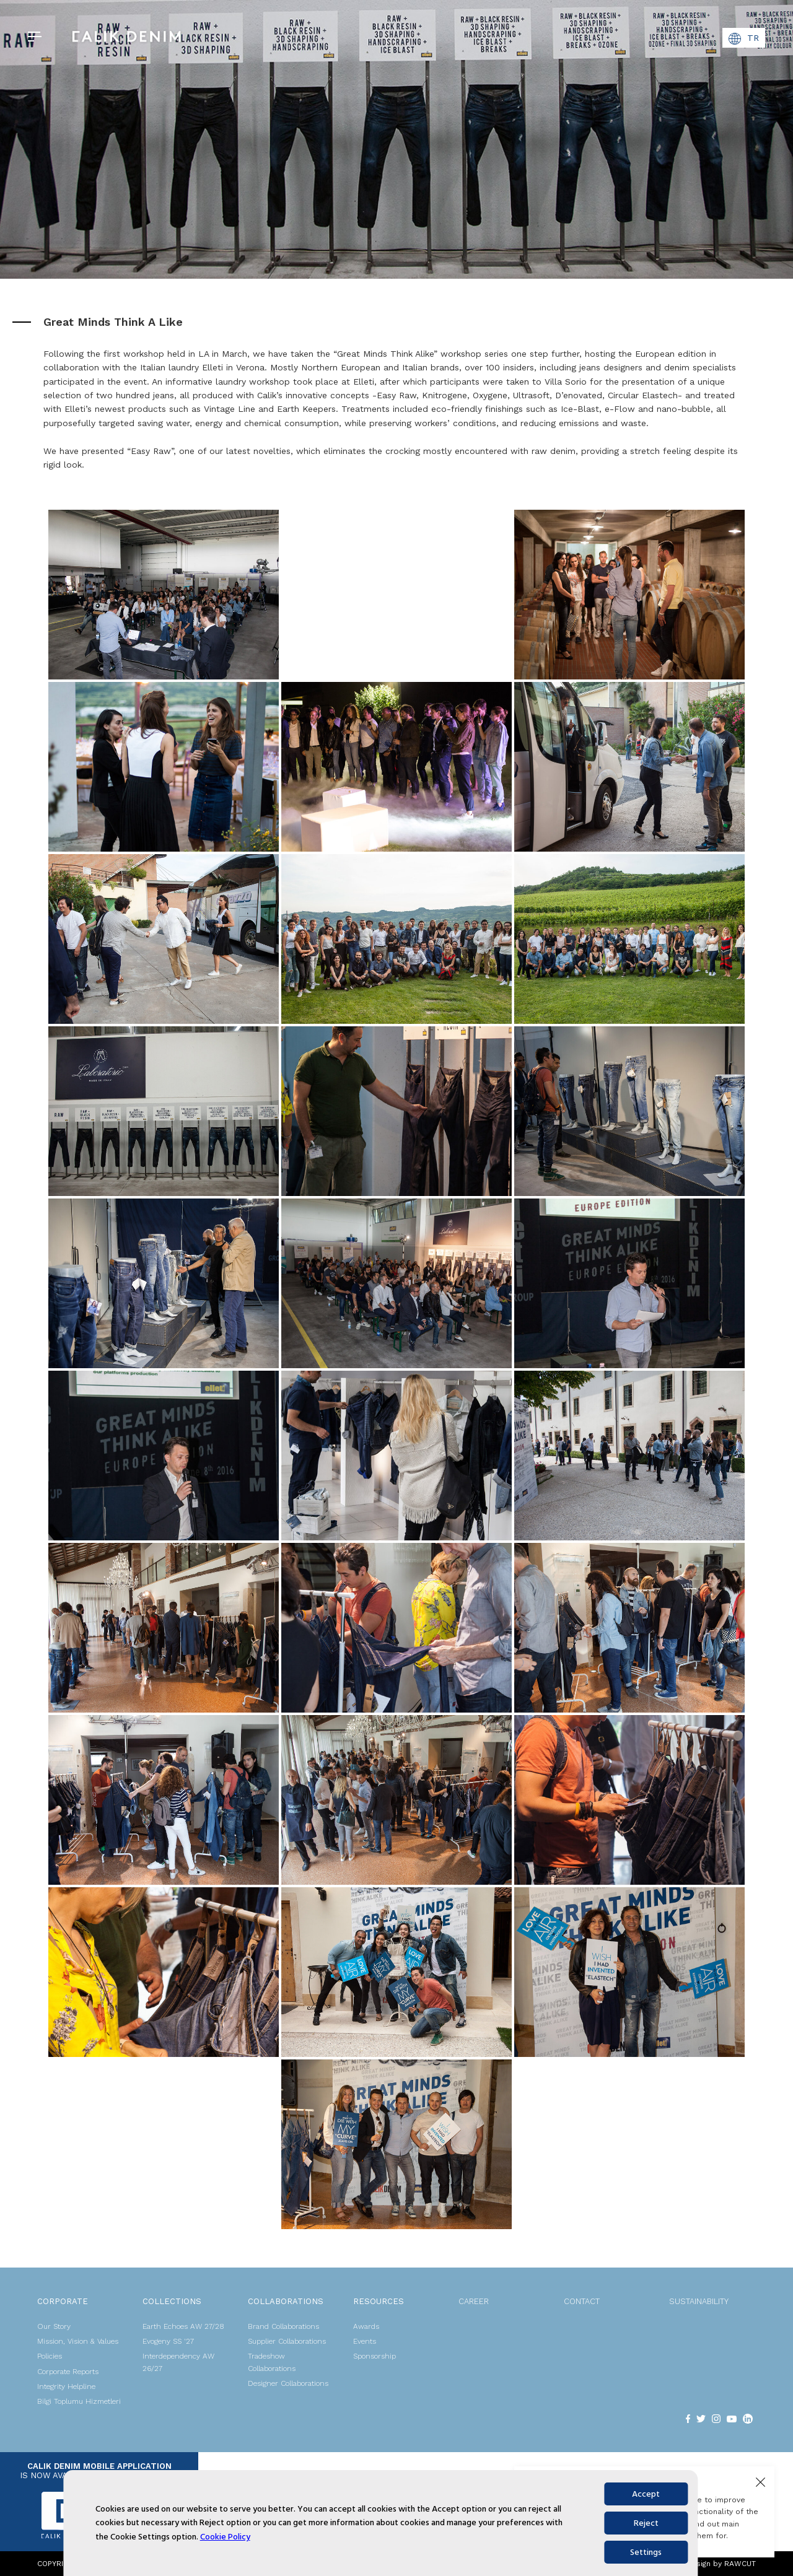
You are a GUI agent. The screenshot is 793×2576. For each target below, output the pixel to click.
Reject (646, 2523)
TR (744, 39)
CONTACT (582, 2301)
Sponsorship (374, 2356)
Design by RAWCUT (721, 2563)
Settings (646, 2552)
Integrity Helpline (66, 2386)
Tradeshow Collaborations (272, 2362)
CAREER (473, 2301)
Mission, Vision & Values (77, 2341)
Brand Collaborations (283, 2326)
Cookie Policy (225, 2537)
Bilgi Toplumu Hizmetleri (79, 2401)
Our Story (54, 2326)
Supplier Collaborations (287, 2341)
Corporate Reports (68, 2371)
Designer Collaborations (288, 2383)
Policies (49, 2356)
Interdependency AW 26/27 (178, 2362)
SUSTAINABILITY (699, 2301)
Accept (646, 2494)
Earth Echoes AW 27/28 (183, 2326)
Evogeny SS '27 (168, 2341)
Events (364, 2341)
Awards (366, 2326)
